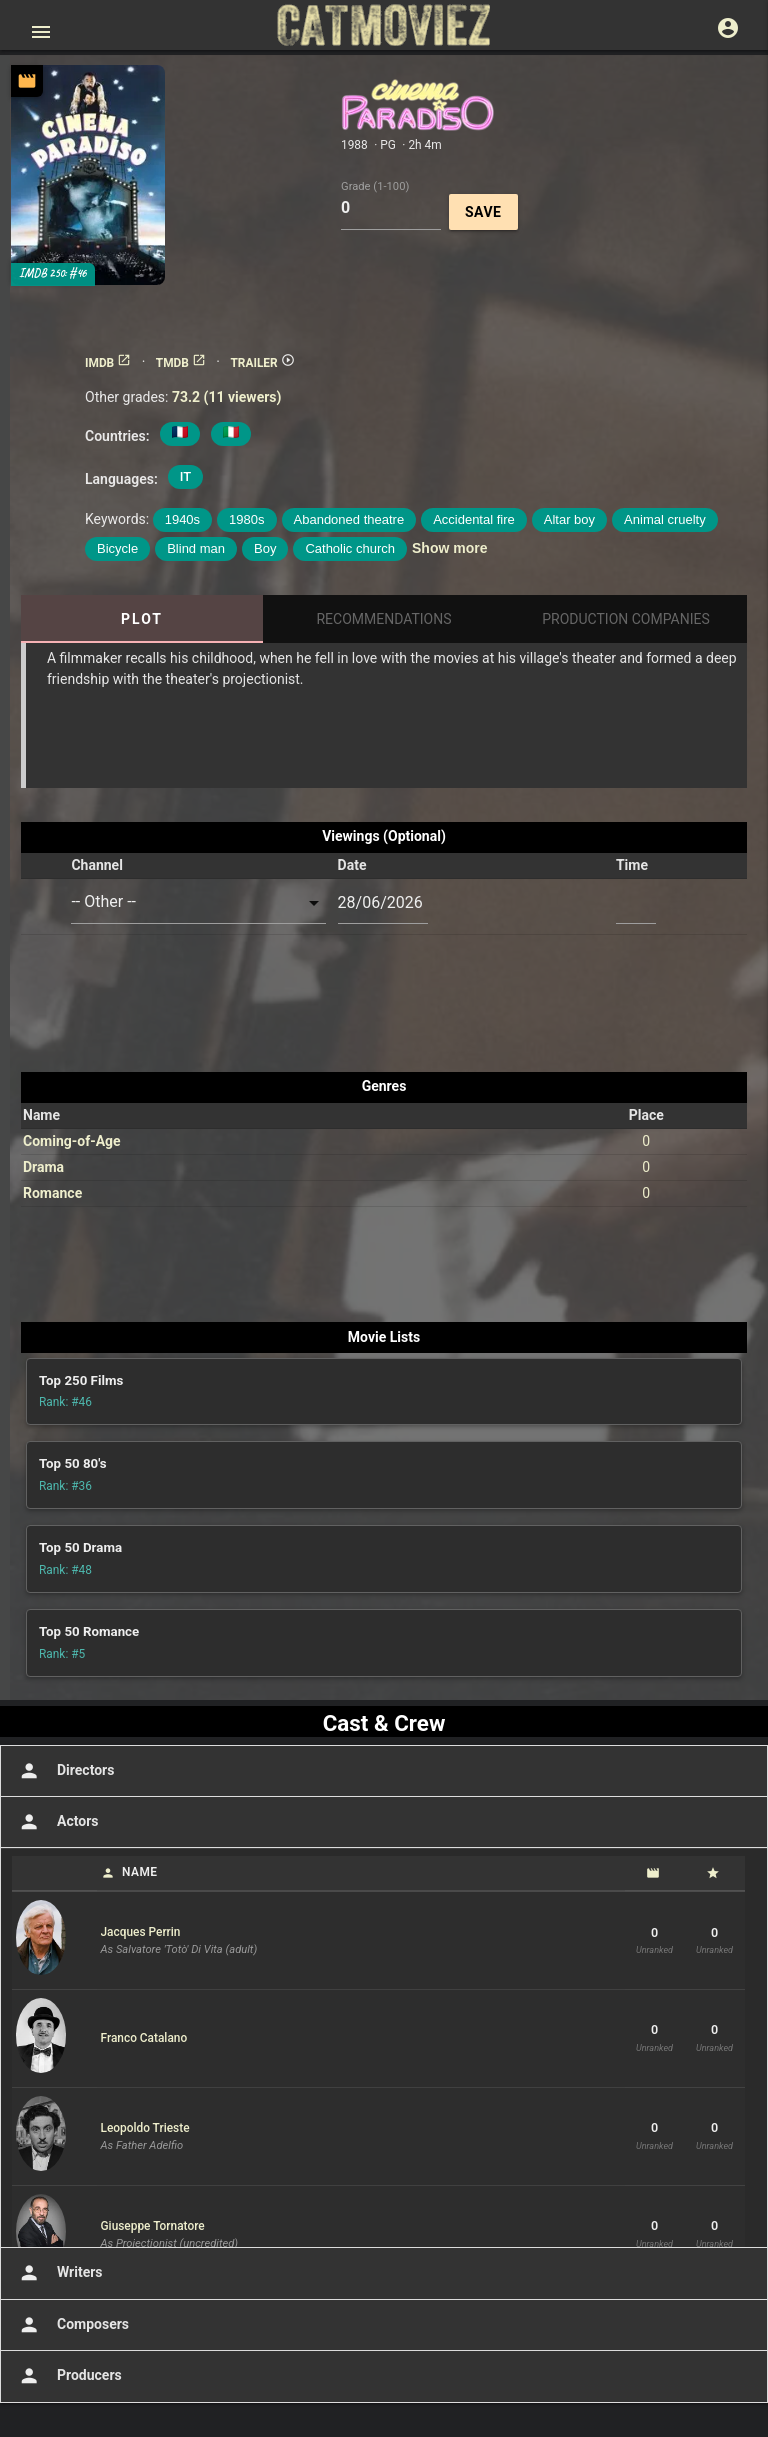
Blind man (196, 548)
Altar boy (569, 519)
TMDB (181, 363)
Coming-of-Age (72, 1141)
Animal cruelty (665, 519)
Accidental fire (474, 519)
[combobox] (198, 902)
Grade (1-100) (375, 185)
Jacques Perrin (141, 1932)
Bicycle (117, 548)
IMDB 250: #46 (53, 273)
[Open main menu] (41, 32)
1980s (246, 519)
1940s (182, 519)
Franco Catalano (144, 2038)
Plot (142, 619)
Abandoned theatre (349, 519)
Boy (265, 548)
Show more (449, 548)
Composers (72, 2325)
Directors (64, 1771)
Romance (52, 1193)
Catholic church (350, 548)
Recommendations (383, 619)
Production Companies (626, 619)
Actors (56, 1822)
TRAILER (262, 363)
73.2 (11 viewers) (227, 397)
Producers (68, 2376)
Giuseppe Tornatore (153, 2226)
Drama (43, 1167)
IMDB (108, 363)
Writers (59, 2273)
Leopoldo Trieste (145, 2128)
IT (185, 476)
